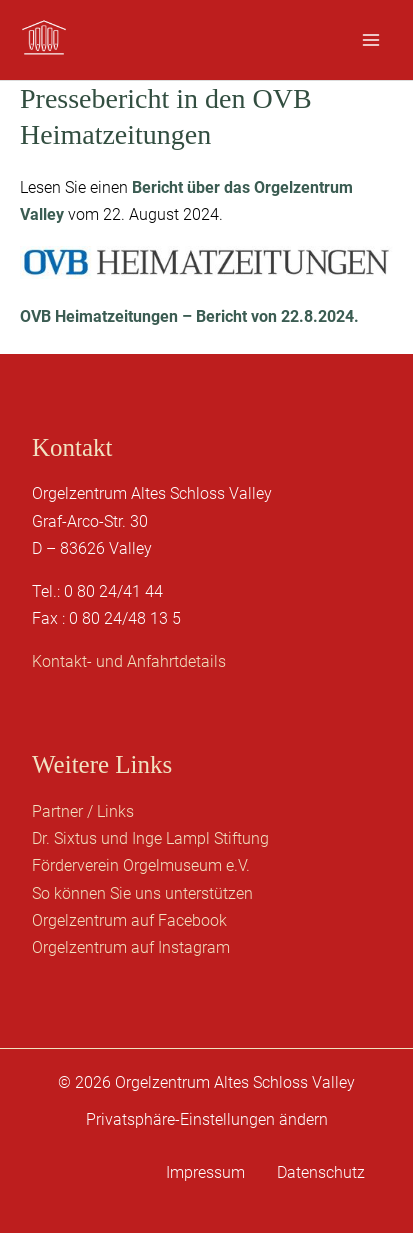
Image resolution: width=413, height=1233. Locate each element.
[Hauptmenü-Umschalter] (371, 40)
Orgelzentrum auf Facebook (129, 920)
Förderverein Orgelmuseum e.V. (141, 865)
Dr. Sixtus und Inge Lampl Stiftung (150, 838)
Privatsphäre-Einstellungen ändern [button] (207, 1119)
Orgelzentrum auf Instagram (131, 947)
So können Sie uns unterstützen (142, 893)
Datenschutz (321, 1172)
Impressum (205, 1172)
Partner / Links (83, 811)
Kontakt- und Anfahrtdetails (129, 661)
